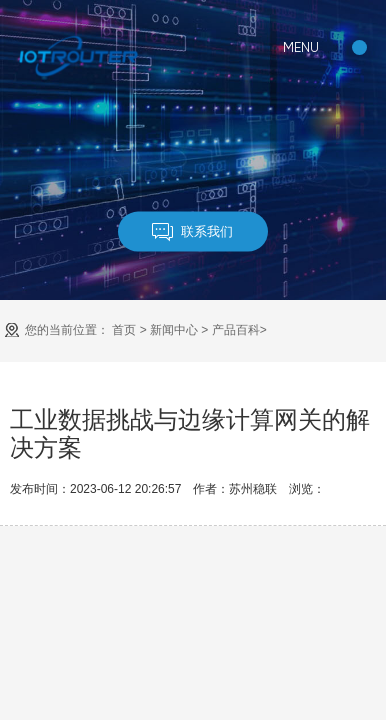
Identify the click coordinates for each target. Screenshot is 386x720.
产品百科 (236, 330)
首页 (124, 330)
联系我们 (192, 231)
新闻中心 (174, 330)
